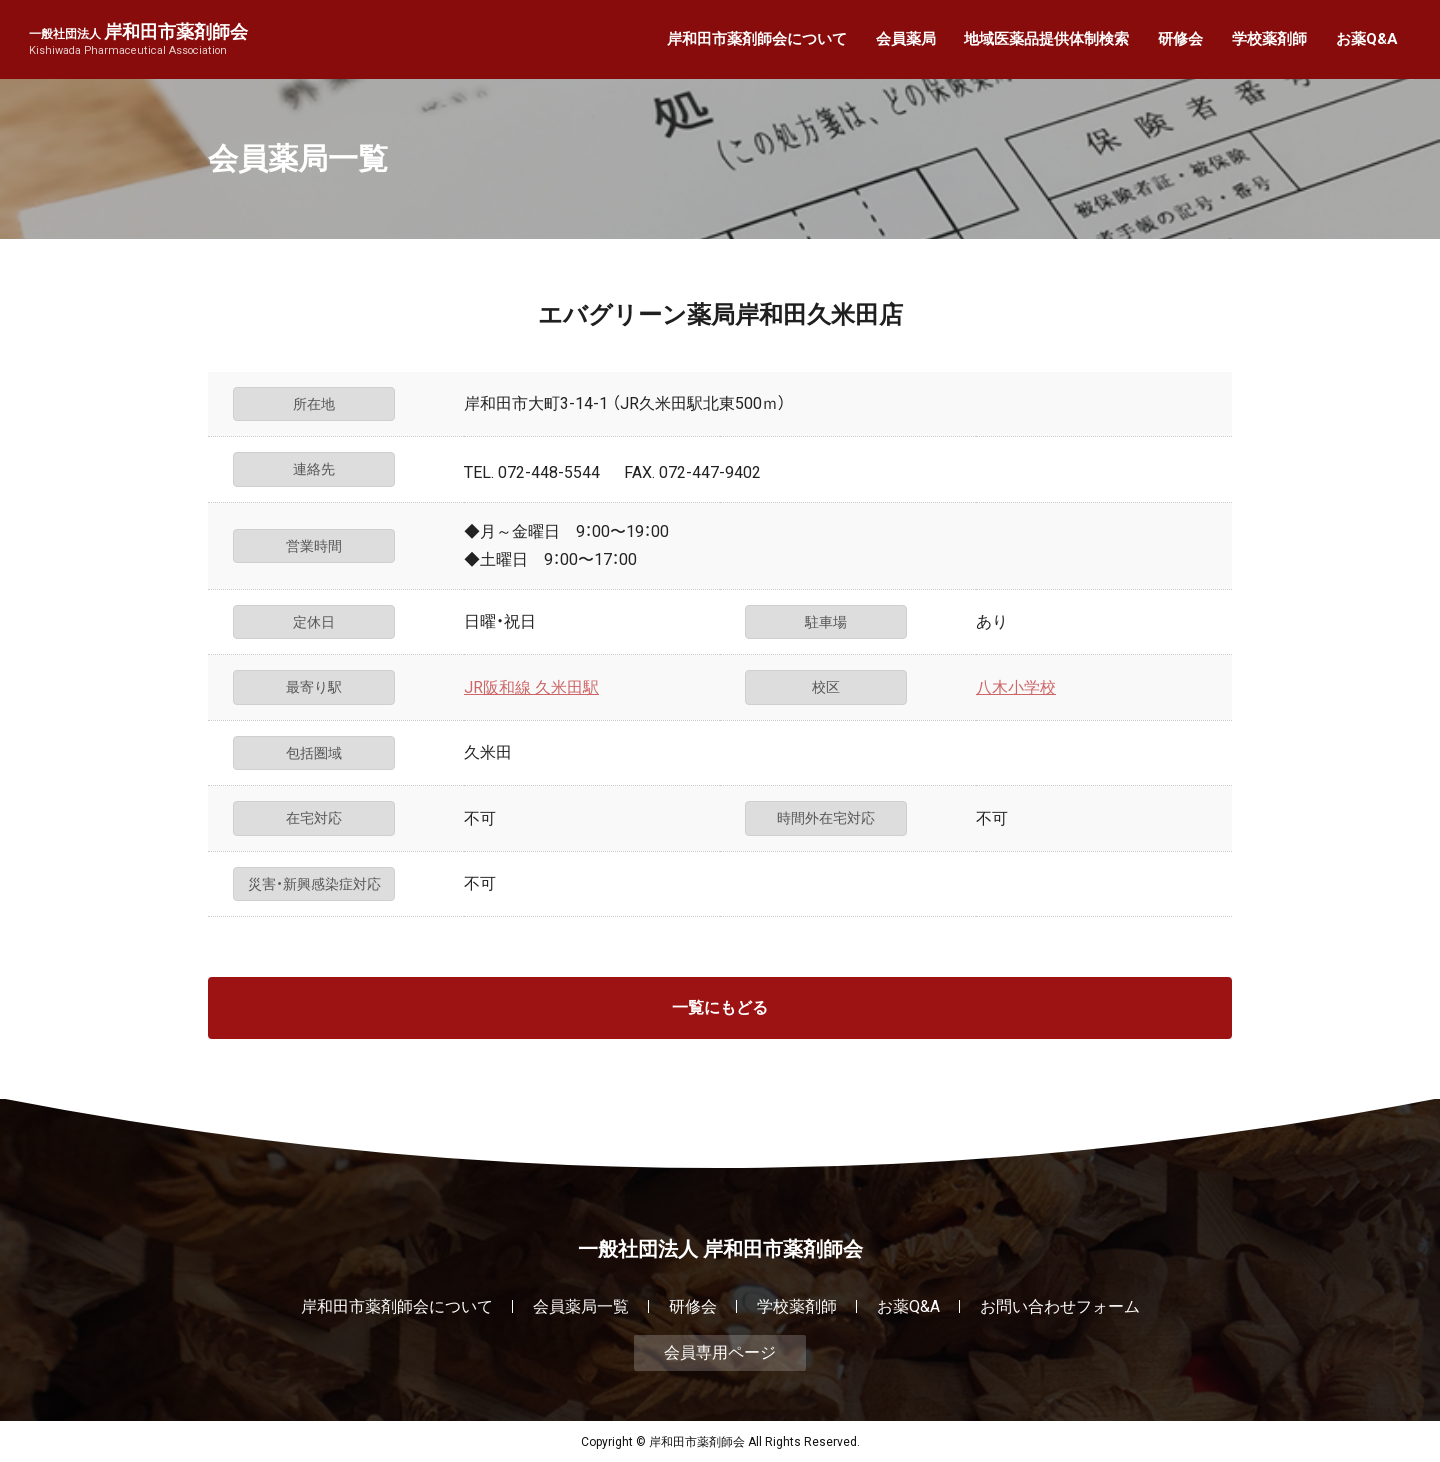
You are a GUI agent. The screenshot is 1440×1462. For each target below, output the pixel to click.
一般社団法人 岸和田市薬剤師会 (720, 1249)
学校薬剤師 (1269, 39)
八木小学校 (1016, 687)
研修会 (1180, 39)
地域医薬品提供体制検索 (1046, 39)
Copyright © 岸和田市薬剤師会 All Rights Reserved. (720, 1442)
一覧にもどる (720, 1007)
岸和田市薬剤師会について (757, 39)
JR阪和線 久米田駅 (531, 687)
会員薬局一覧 (581, 1307)
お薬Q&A (1366, 39)
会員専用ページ (720, 1352)
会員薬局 (906, 39)
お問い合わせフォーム (1060, 1307)
